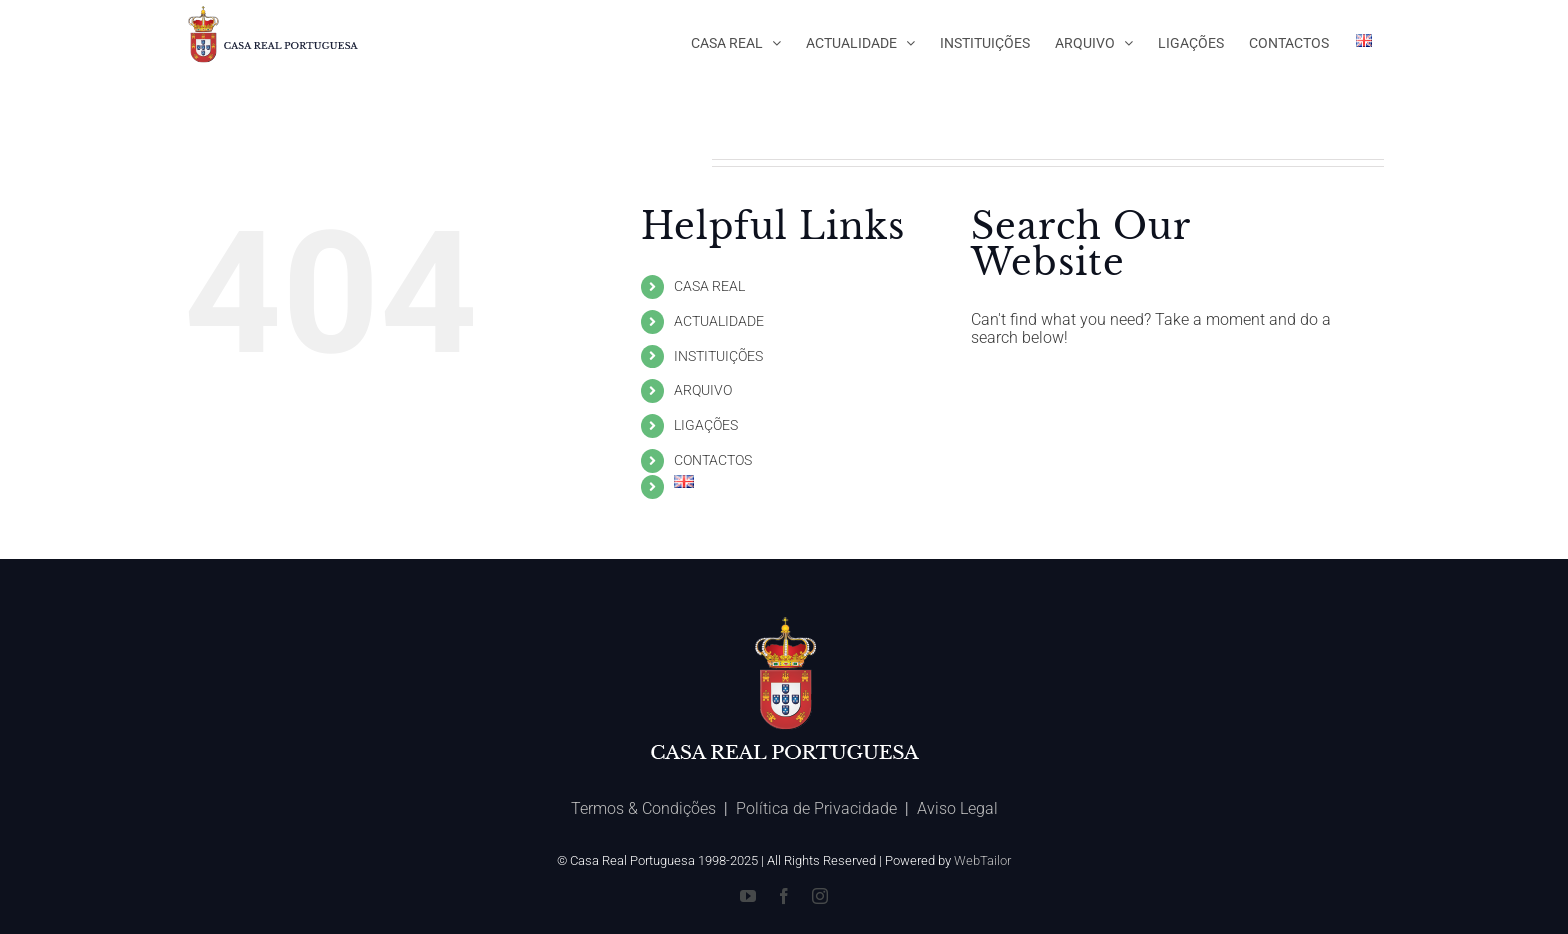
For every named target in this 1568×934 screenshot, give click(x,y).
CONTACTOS (713, 460)
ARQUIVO (703, 390)
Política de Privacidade (816, 808)
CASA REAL (709, 286)
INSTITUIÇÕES (718, 356)
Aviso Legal (957, 808)
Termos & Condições (643, 808)
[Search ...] (1161, 391)
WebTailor (982, 860)
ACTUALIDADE (719, 321)
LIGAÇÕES (706, 425)
